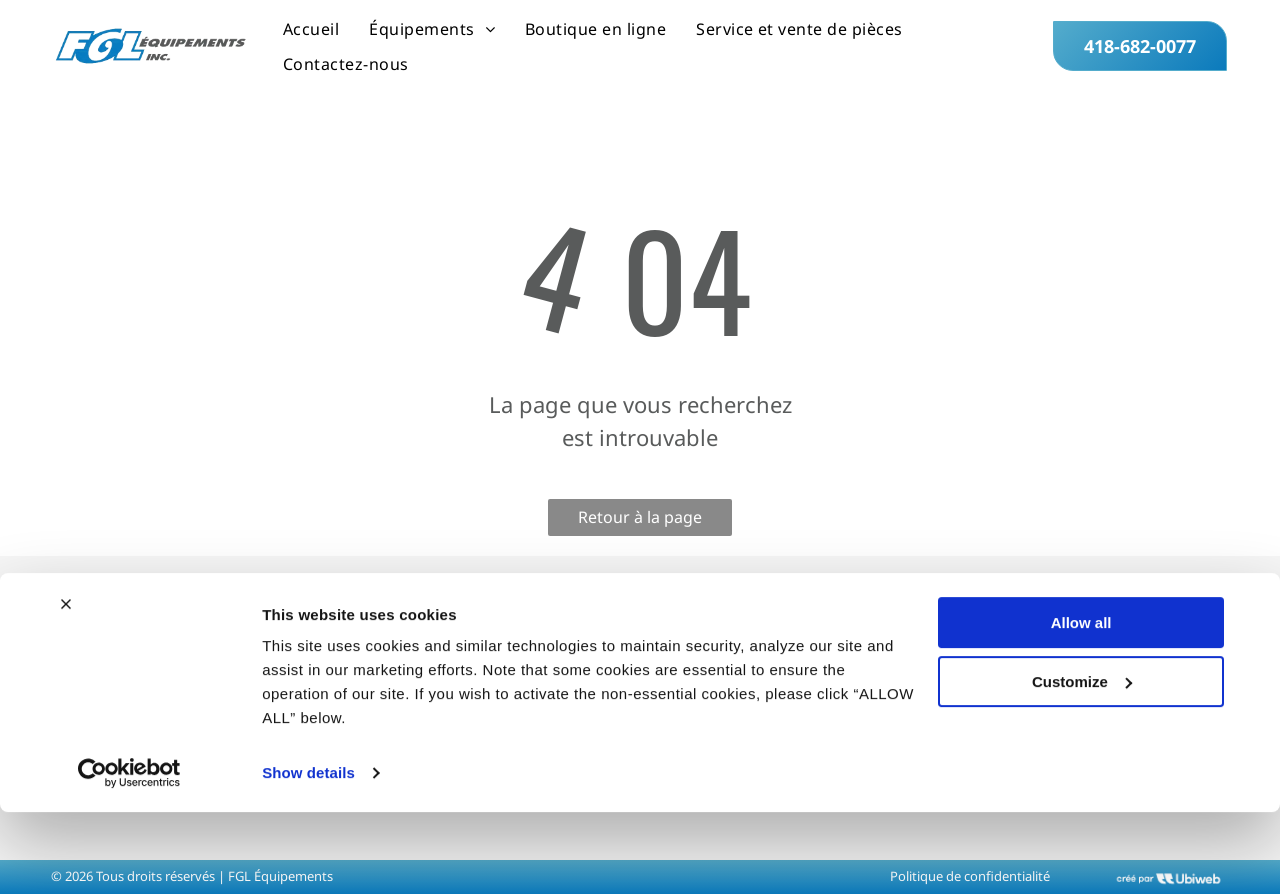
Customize (1082, 762)
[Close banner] (66, 686)
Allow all (1081, 704)
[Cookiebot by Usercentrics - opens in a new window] (129, 855)
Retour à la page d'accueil (640, 521)
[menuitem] (311, 29)
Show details (308, 854)
